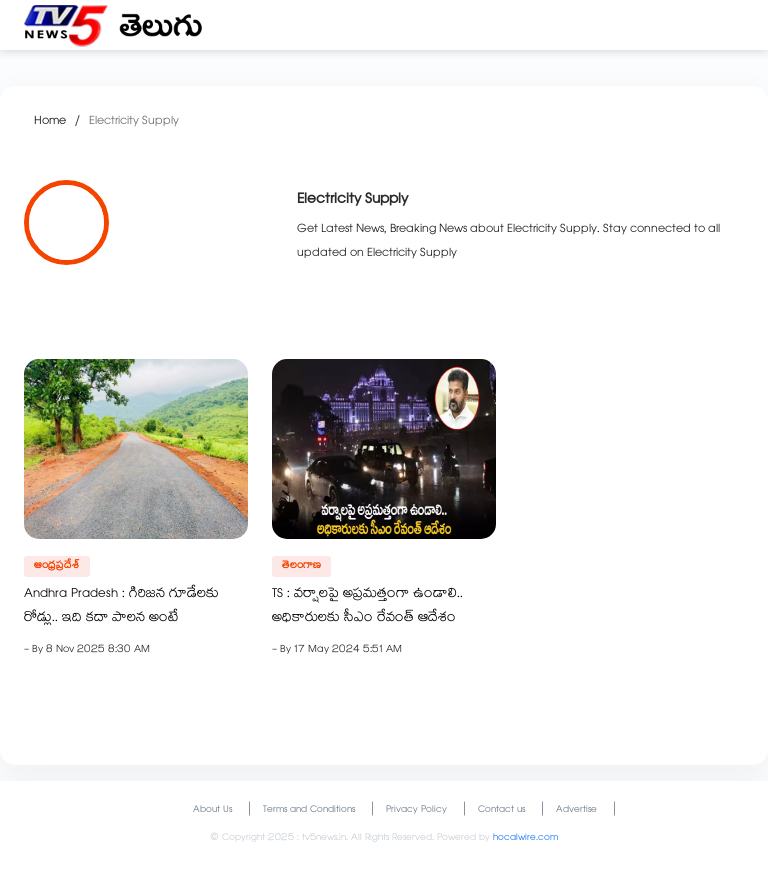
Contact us (501, 810)
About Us (212, 810)
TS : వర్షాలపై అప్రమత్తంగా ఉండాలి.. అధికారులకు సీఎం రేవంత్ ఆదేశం (367, 607)
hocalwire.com (525, 838)
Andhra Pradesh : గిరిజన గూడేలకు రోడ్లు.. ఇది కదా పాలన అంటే (121, 607)
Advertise (576, 810)
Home (50, 122)
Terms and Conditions (309, 810)
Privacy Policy (416, 810)
